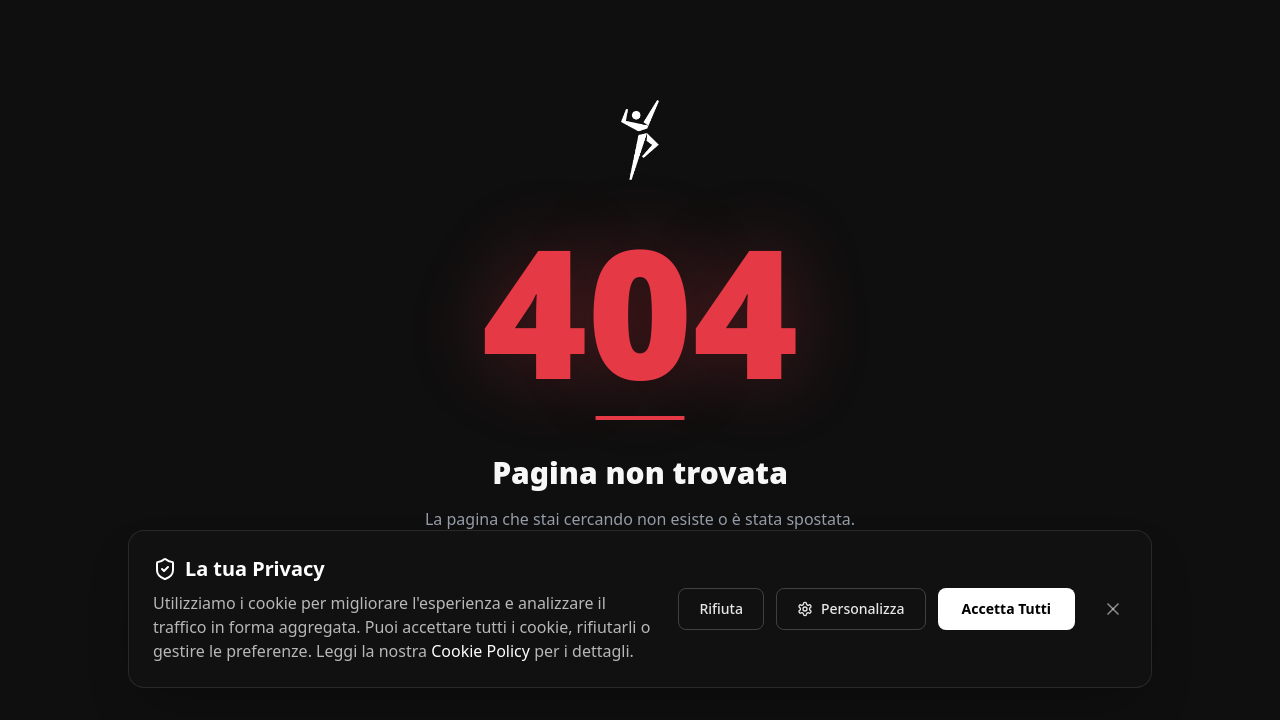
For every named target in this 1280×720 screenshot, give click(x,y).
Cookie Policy (480, 651)
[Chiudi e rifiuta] (1113, 609)
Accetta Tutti (1007, 608)
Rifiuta (721, 608)
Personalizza (851, 608)
